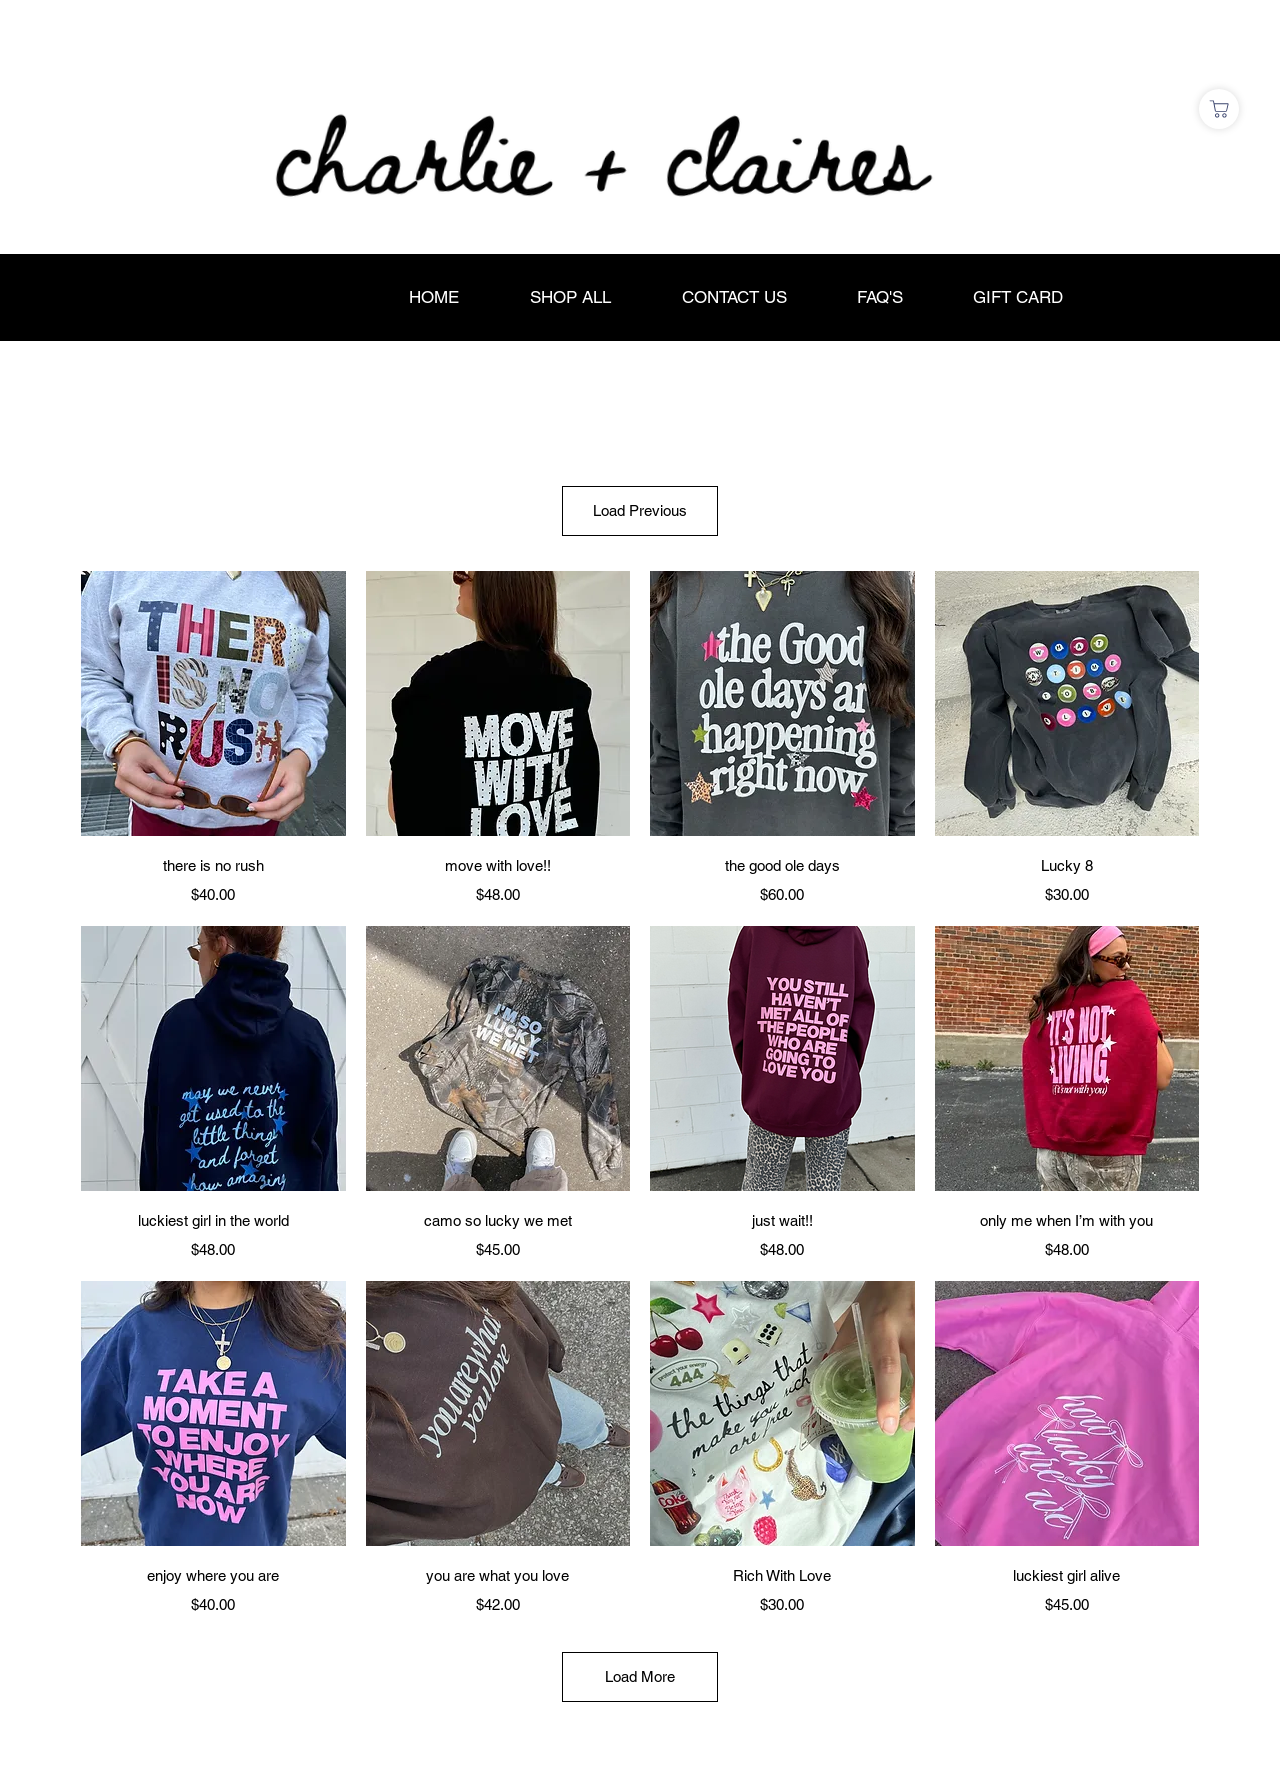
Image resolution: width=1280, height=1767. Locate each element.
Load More (640, 1676)
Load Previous (640, 510)
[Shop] (1219, 109)
